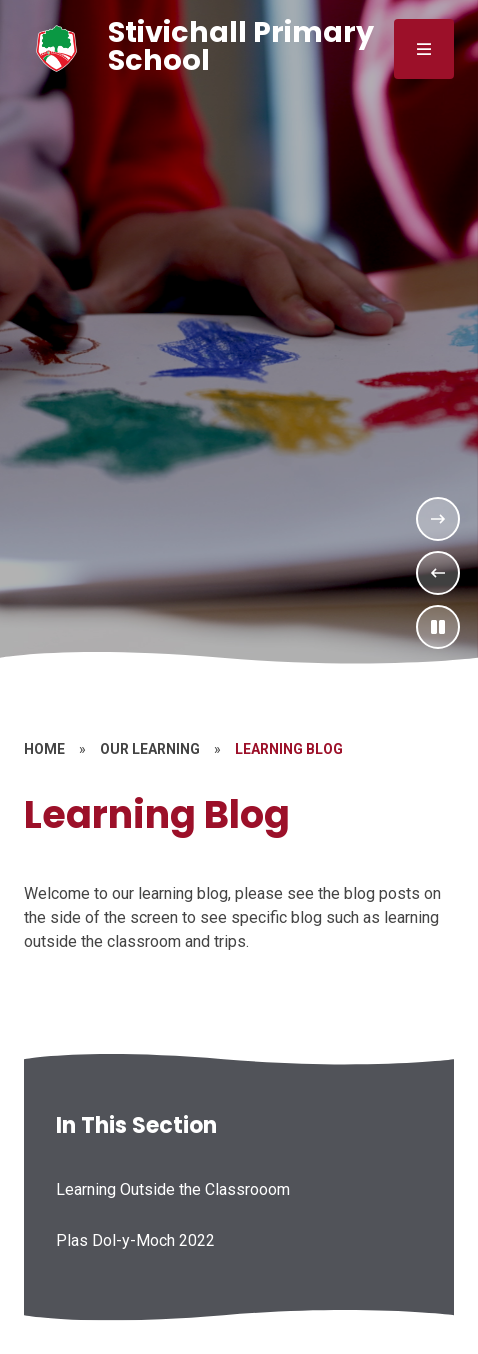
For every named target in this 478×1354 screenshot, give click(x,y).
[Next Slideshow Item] (438, 519)
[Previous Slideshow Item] (438, 573)
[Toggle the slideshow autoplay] (438, 627)
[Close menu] (424, 49)
